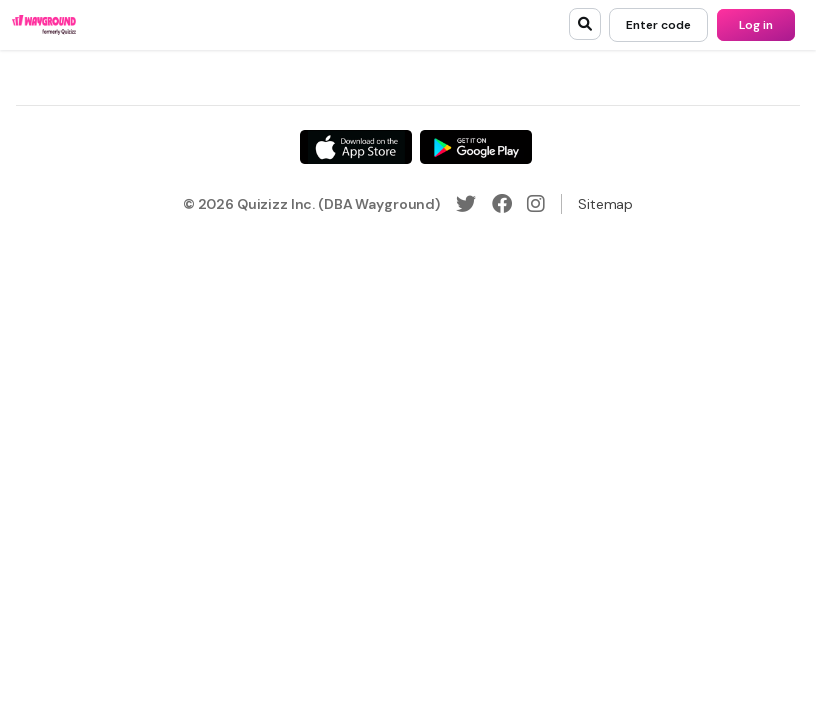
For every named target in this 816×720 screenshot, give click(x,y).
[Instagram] (536, 204)
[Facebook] (502, 204)
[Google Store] (476, 147)
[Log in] (756, 25)
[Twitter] (466, 204)
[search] (585, 24)
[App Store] (356, 147)
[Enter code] (658, 25)
